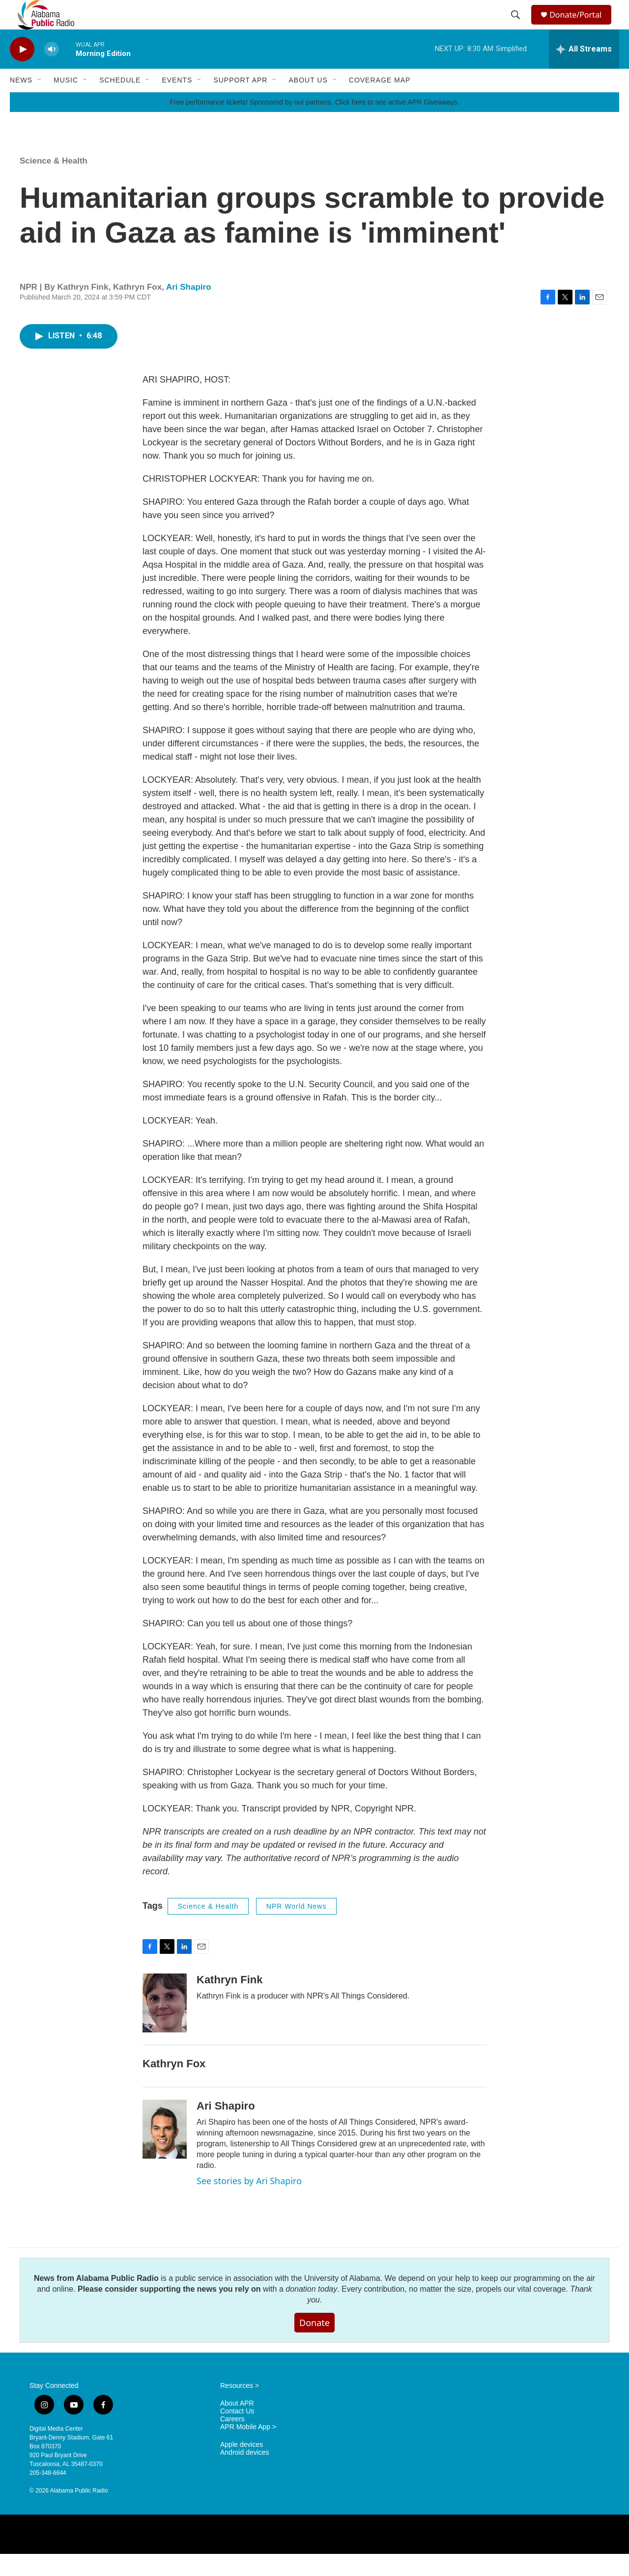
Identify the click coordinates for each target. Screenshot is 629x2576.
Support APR (240, 102)
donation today (311, 2311)
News (21, 102)
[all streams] (584, 71)
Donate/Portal (580, 26)
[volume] (51, 71)
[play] (22, 71)
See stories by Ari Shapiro (249, 2203)
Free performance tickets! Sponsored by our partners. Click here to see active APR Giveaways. (314, 124)
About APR (237, 2425)
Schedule (120, 102)
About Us (307, 102)
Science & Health (53, 183)
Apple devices (241, 2466)
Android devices (244, 2474)
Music (66, 102)
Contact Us (237, 2433)
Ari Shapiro (188, 309)
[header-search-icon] (517, 26)
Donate (314, 2345)
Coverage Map (380, 102)
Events (177, 102)
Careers (232, 2441)
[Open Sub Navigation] (40, 102)
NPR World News (296, 1928)
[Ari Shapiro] (165, 2151)
